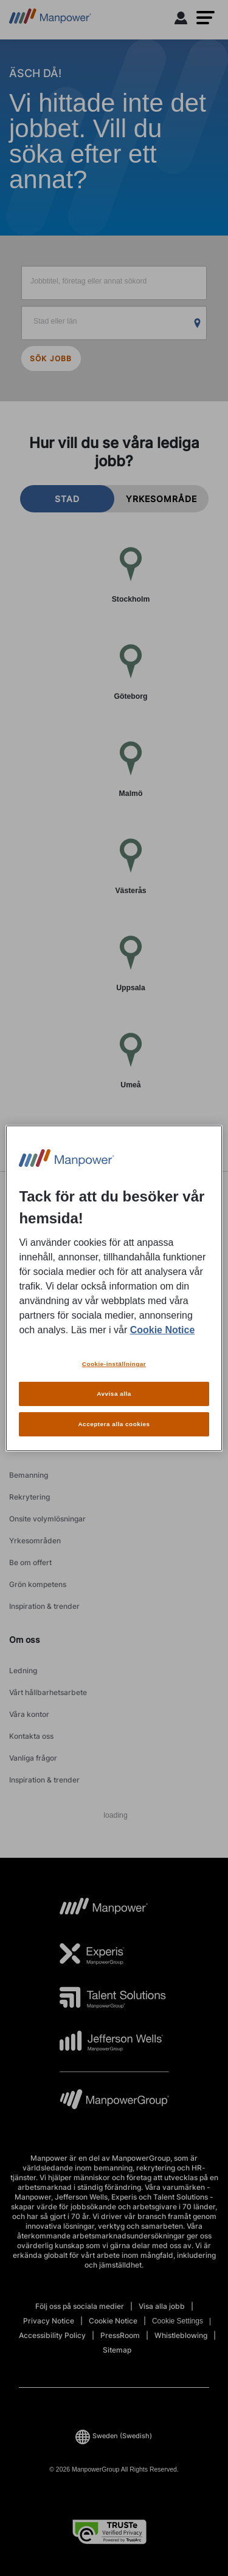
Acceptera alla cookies (114, 1424)
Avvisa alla (114, 1393)
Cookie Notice (162, 1330)
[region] (113, 1287)
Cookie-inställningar (114, 1364)
